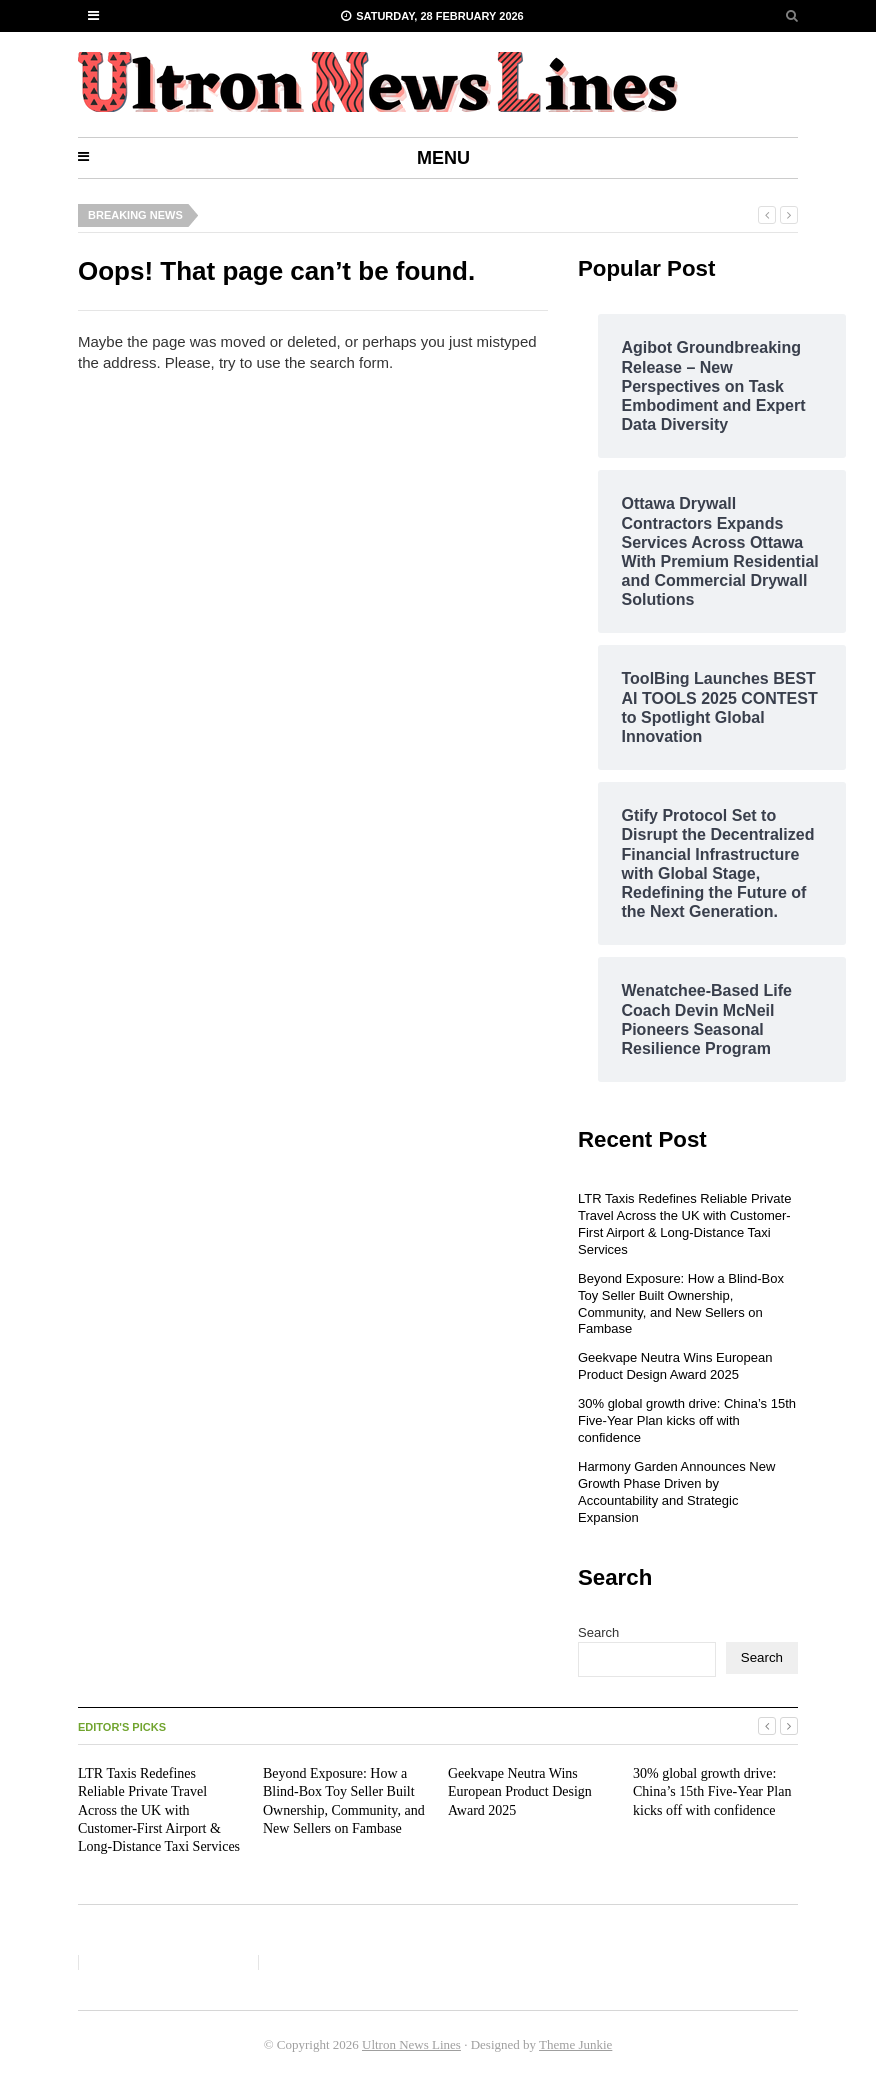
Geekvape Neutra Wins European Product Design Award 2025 (675, 1366)
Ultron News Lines (411, 2044)
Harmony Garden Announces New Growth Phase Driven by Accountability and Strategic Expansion (676, 1492)
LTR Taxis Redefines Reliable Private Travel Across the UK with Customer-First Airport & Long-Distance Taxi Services (684, 1224)
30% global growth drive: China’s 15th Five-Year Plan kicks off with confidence (687, 1420)
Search (598, 1632)
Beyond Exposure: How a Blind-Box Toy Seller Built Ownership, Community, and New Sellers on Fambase (681, 1304)
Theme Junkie (575, 2044)
